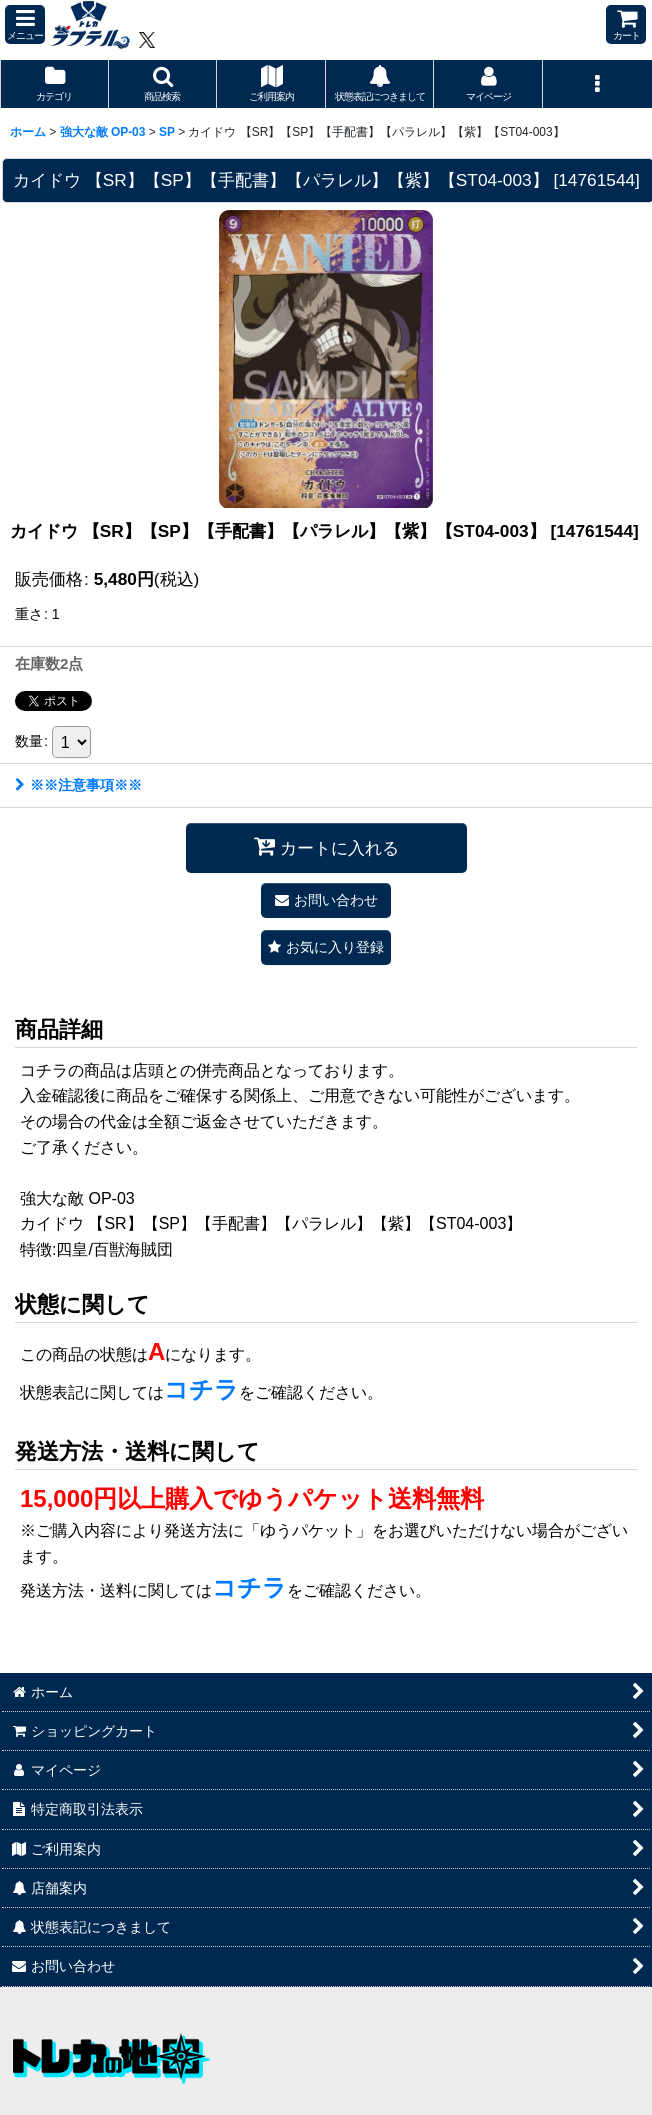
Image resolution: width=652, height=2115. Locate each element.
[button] (25, 24)
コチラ (201, 1389)
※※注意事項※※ (78, 785)
